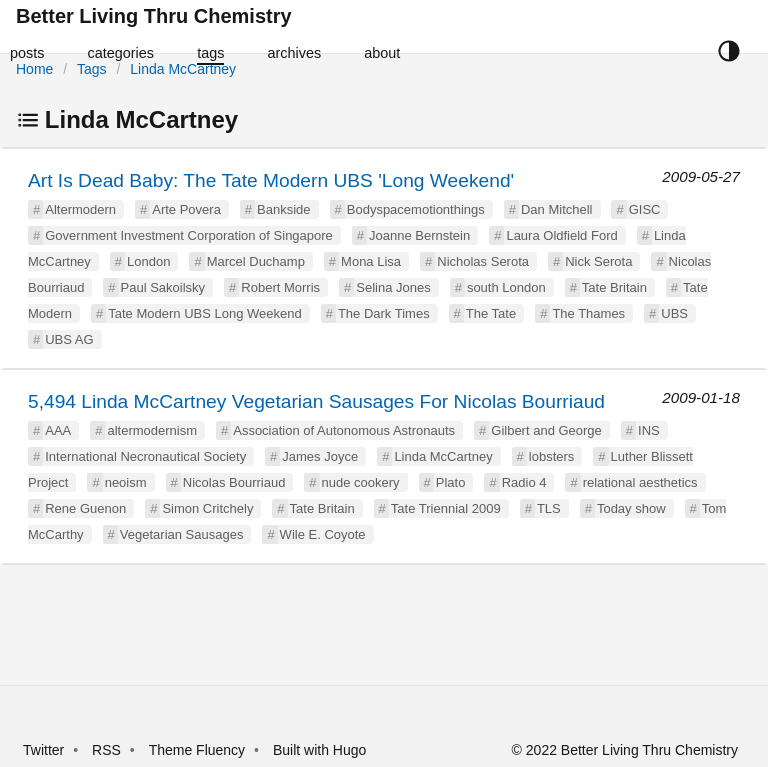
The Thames (588, 313)
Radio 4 (524, 482)
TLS (549, 508)
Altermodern (80, 209)
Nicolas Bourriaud (234, 482)
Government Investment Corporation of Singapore (189, 235)
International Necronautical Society (145, 456)
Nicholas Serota (483, 261)
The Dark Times (384, 313)
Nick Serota (598, 261)
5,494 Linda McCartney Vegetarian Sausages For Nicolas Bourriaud (316, 401)
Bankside (283, 209)
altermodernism (152, 430)
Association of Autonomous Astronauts (344, 430)
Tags (92, 69)
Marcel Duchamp (256, 261)
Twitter (43, 750)
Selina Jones (393, 287)
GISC (645, 209)
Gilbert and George (546, 430)
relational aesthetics (640, 482)
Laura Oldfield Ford (561, 235)
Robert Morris (280, 287)
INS (649, 430)
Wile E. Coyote (323, 534)
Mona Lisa (371, 261)
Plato (451, 482)
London (148, 261)
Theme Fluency (199, 750)
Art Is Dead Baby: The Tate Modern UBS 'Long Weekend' (271, 180)
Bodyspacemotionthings (416, 209)
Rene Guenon (85, 508)
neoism (126, 482)
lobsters (552, 456)
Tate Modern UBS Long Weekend (204, 313)
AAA (58, 430)
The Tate (491, 313)
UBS (674, 313)
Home (34, 69)
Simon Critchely (207, 508)
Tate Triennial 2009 (446, 508)
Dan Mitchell (557, 209)
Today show (631, 508)
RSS (106, 750)
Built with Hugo (319, 750)
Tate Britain (614, 287)
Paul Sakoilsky (163, 287)
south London (506, 287)
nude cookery (361, 482)
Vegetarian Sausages (182, 534)
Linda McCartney (183, 69)
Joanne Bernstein (419, 235)
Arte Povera (186, 209)
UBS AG (69, 339)
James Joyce (320, 456)
